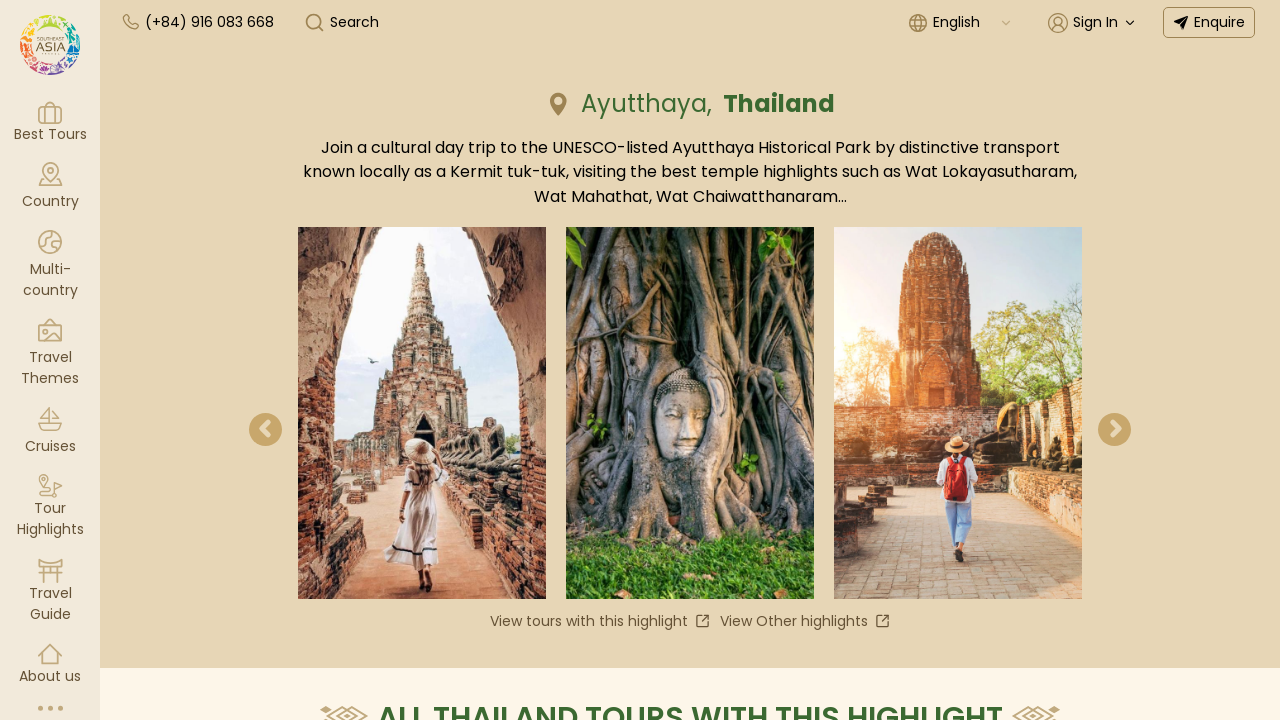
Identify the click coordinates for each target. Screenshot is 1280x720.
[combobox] (973, 22)
